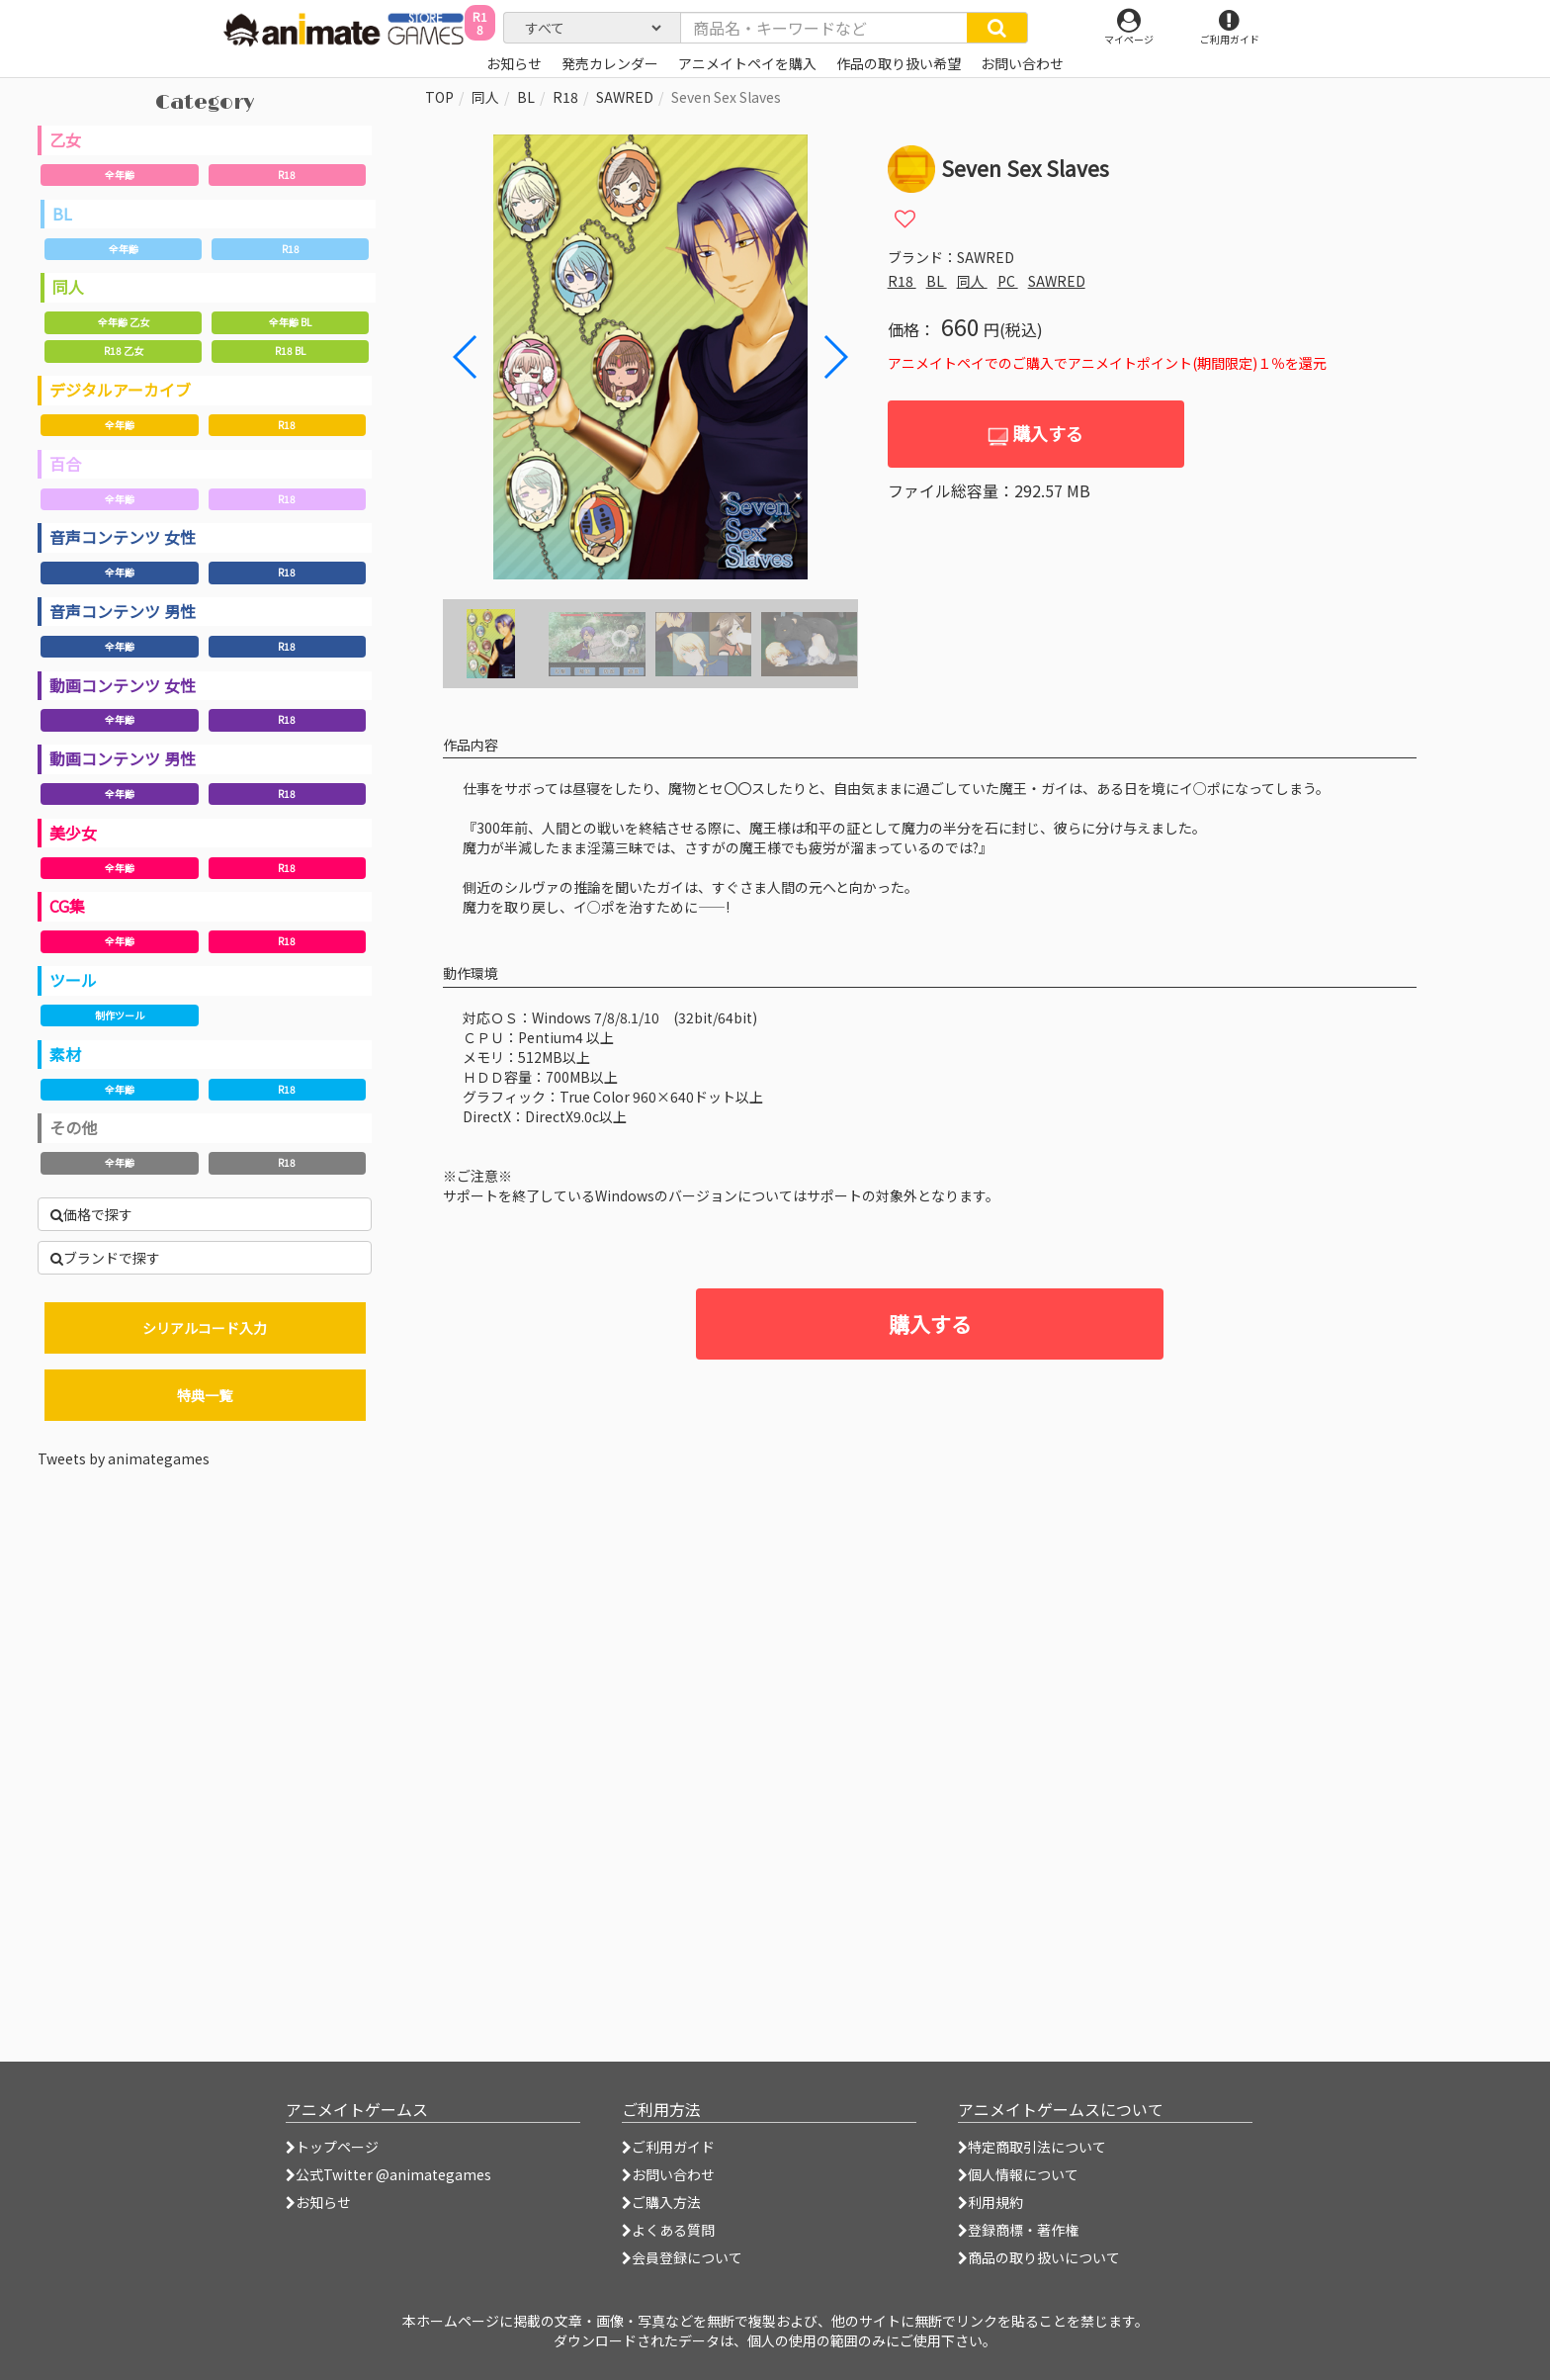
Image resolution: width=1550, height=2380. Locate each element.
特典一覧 (204, 1395)
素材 (65, 1054)
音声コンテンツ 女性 (122, 537)
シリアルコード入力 (204, 1328)
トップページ (332, 2147)
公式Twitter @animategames (393, 2174)
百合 (65, 464)
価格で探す (91, 1214)
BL (62, 213)
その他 (73, 1127)
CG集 (67, 906)
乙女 (65, 139)
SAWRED (624, 97)
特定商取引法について (1032, 2147)
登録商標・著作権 (1018, 2230)
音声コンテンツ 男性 (122, 611)
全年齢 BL (290, 321)
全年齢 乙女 (123, 321)
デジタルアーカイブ (120, 389)
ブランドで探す (105, 1258)
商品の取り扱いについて (1039, 2257)
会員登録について (682, 2257)
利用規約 (990, 2202)
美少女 (73, 832)
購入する (1035, 433)
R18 (287, 174)
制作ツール (119, 1015)
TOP (439, 97)
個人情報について (1018, 2174)
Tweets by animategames (124, 1458)
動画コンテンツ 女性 (122, 685)
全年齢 (119, 174)
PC (1007, 281)
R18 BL (290, 350)
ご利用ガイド (668, 2147)
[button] (834, 357)
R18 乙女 (123, 350)
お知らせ (318, 2202)
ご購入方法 (661, 2202)
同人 (68, 287)
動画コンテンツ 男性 (122, 758)
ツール (73, 980)
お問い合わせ (668, 2174)
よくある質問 (668, 2230)
